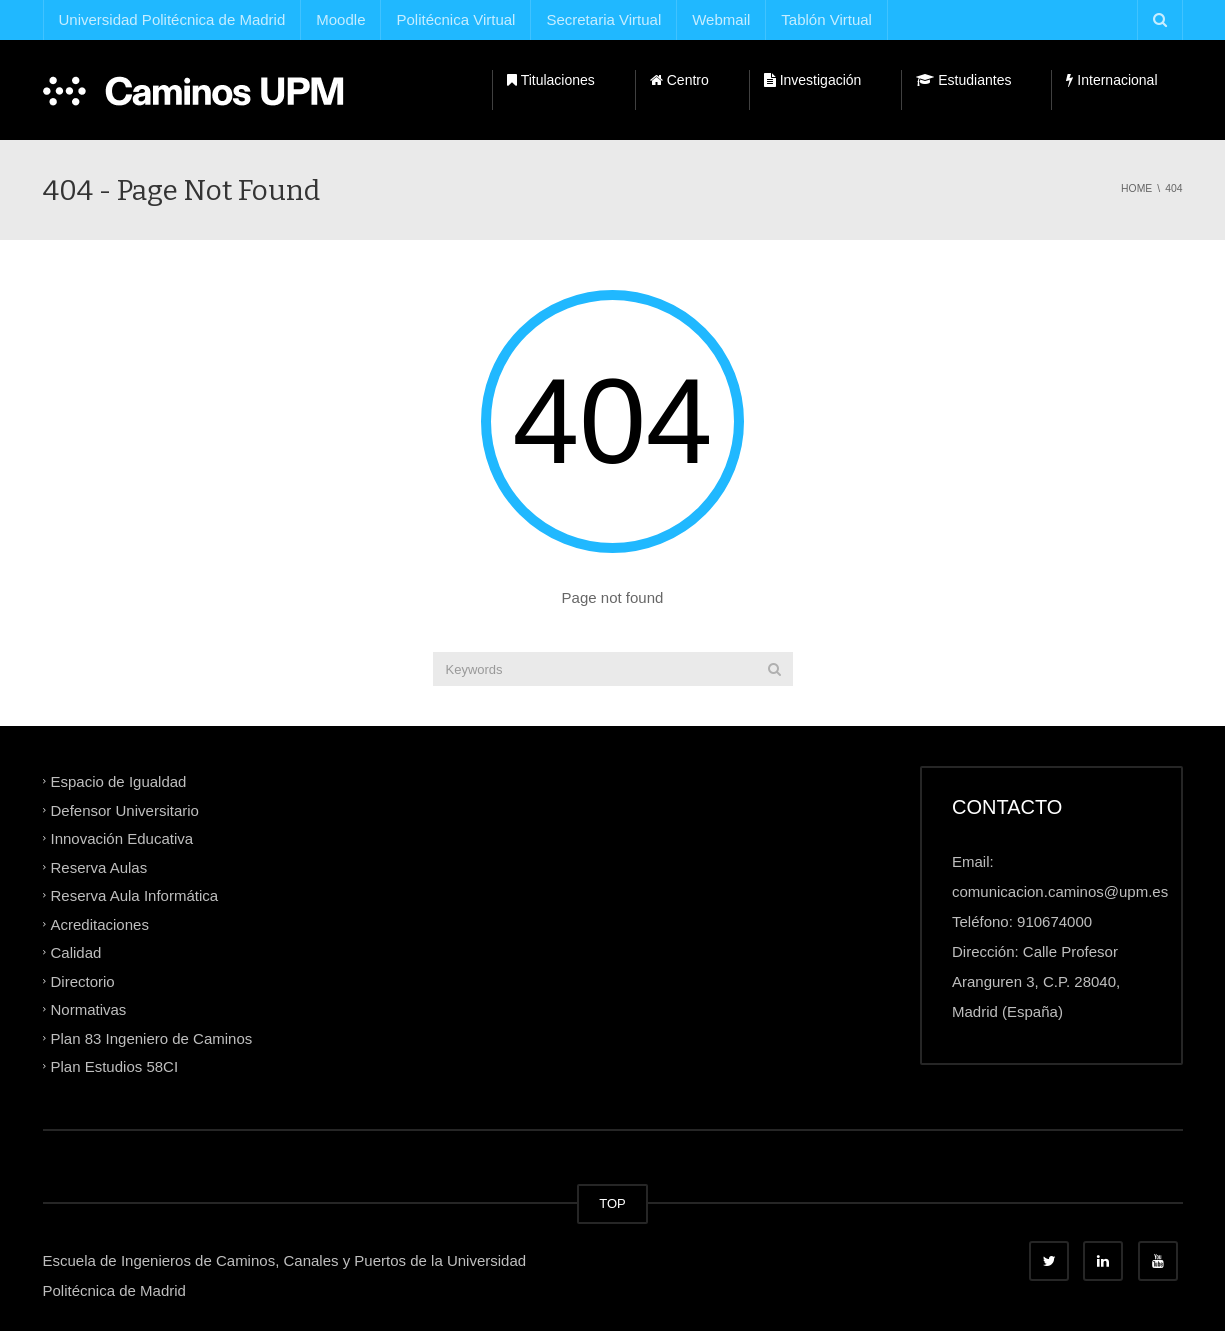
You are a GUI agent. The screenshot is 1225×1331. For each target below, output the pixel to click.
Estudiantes (963, 80)
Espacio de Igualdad (119, 781)
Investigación (813, 80)
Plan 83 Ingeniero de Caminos (152, 1037)
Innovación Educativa (122, 838)
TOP (612, 1203)
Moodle (340, 19)
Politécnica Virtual (455, 19)
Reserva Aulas (99, 866)
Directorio (83, 980)
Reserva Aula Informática (135, 895)
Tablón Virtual (826, 19)
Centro (679, 80)
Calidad (76, 952)
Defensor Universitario (125, 809)
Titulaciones (551, 80)
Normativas (89, 1009)
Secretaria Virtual (603, 19)
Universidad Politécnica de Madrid (172, 19)
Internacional (1111, 80)
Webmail (721, 19)
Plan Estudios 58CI (115, 1066)
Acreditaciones (100, 923)
